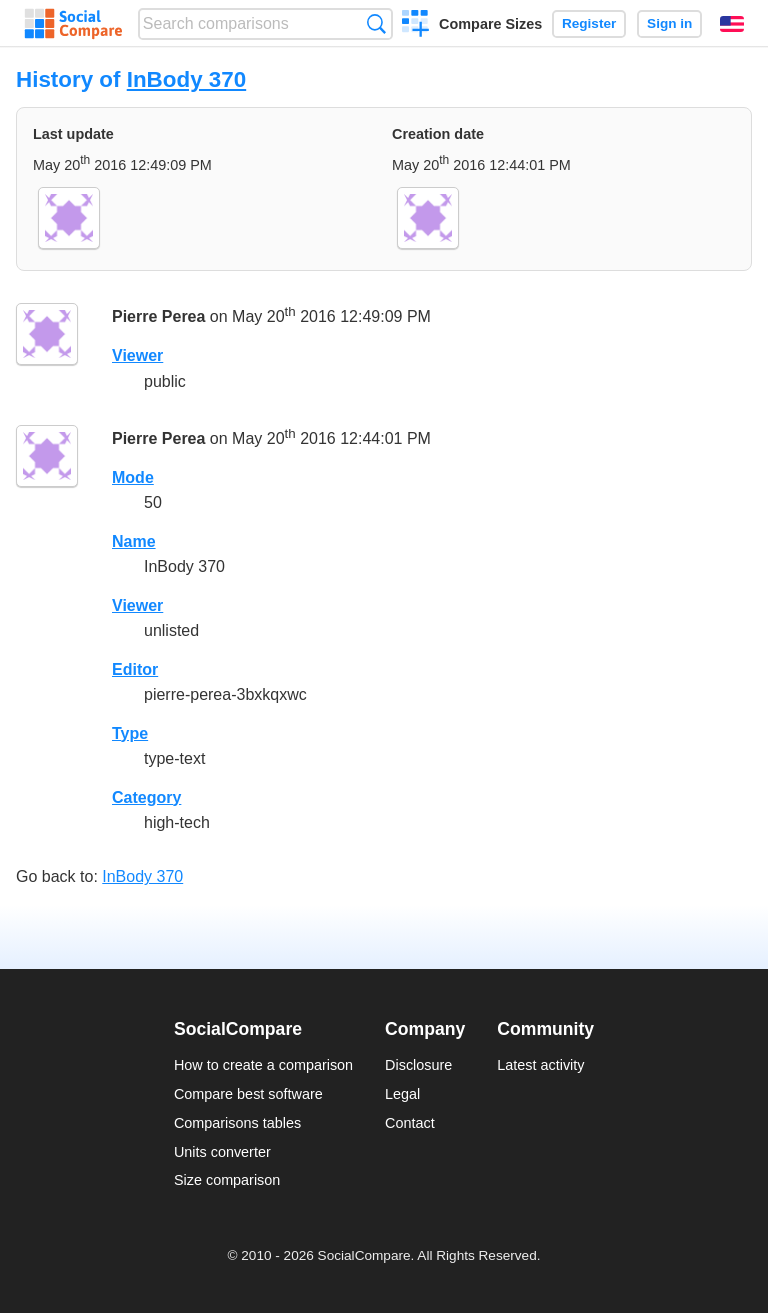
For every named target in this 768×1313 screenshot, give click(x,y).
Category (146, 797)
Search (376, 23)
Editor (135, 669)
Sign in (669, 23)
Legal (402, 1094)
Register (589, 23)
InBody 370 (186, 79)
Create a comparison (415, 26)
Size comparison (227, 1180)
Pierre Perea (158, 317)
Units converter (222, 1152)
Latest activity (540, 1065)
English (732, 24)
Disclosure (418, 1065)
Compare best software (248, 1094)
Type (130, 733)
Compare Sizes (490, 24)
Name (134, 541)
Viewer (137, 355)
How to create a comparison (263, 1065)
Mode (133, 477)
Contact (410, 1123)
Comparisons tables (237, 1123)
